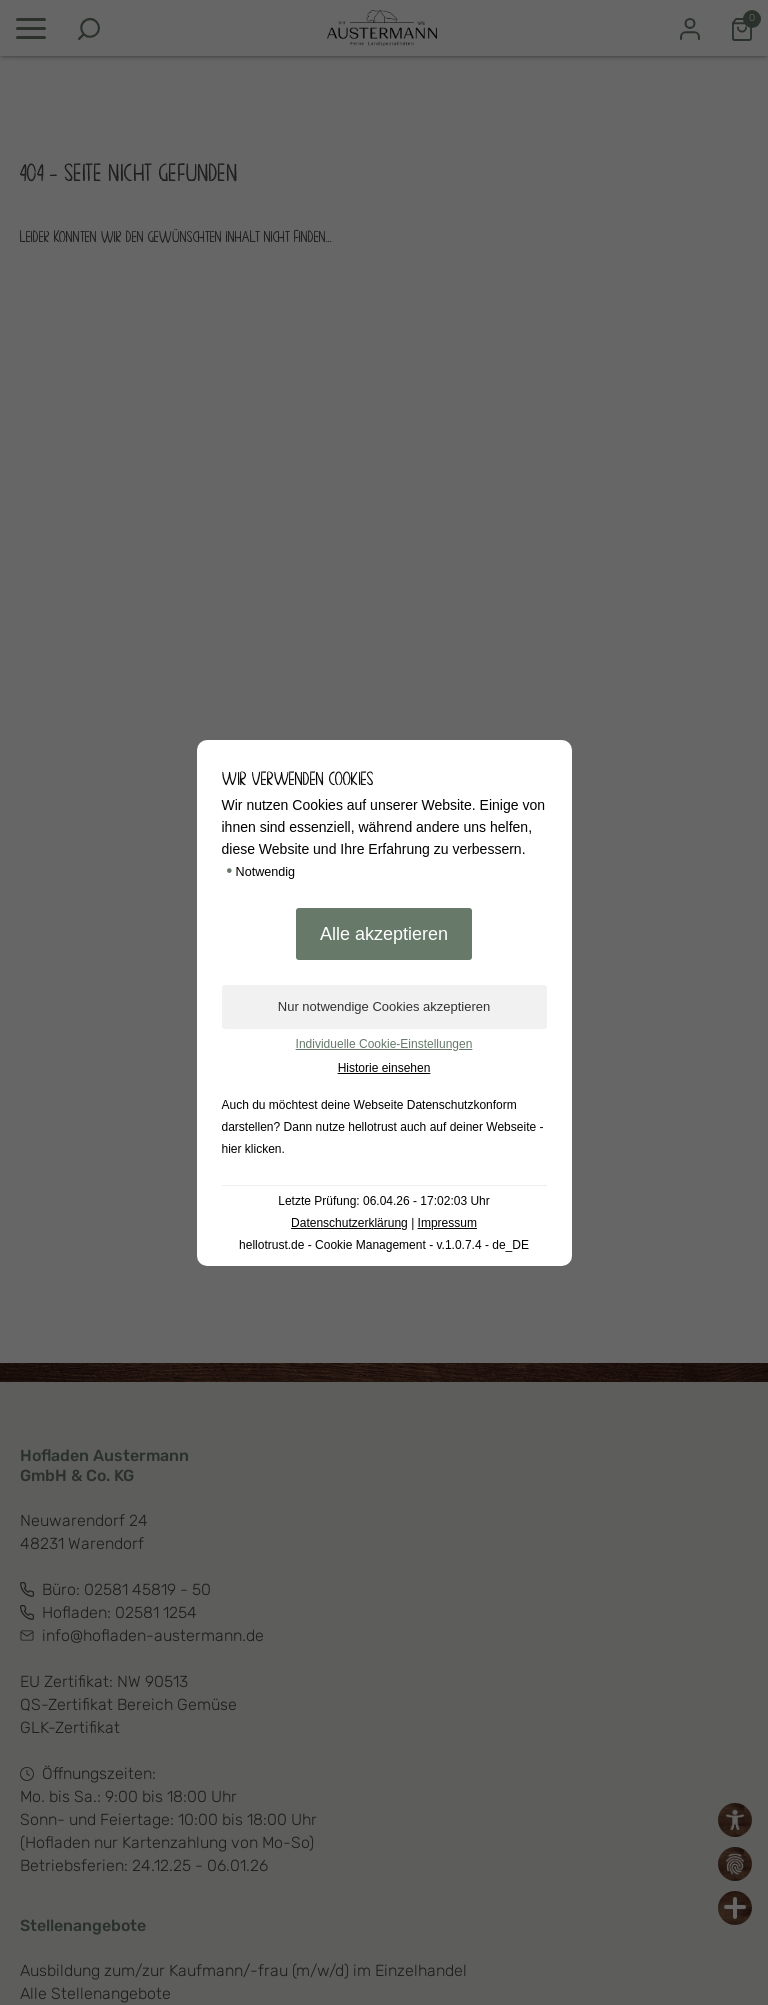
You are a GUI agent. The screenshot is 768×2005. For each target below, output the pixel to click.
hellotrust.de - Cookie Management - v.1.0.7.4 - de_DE (384, 1245)
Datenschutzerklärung (349, 1223)
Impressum (447, 1223)
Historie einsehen (384, 1068)
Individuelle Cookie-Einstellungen (384, 1044)
